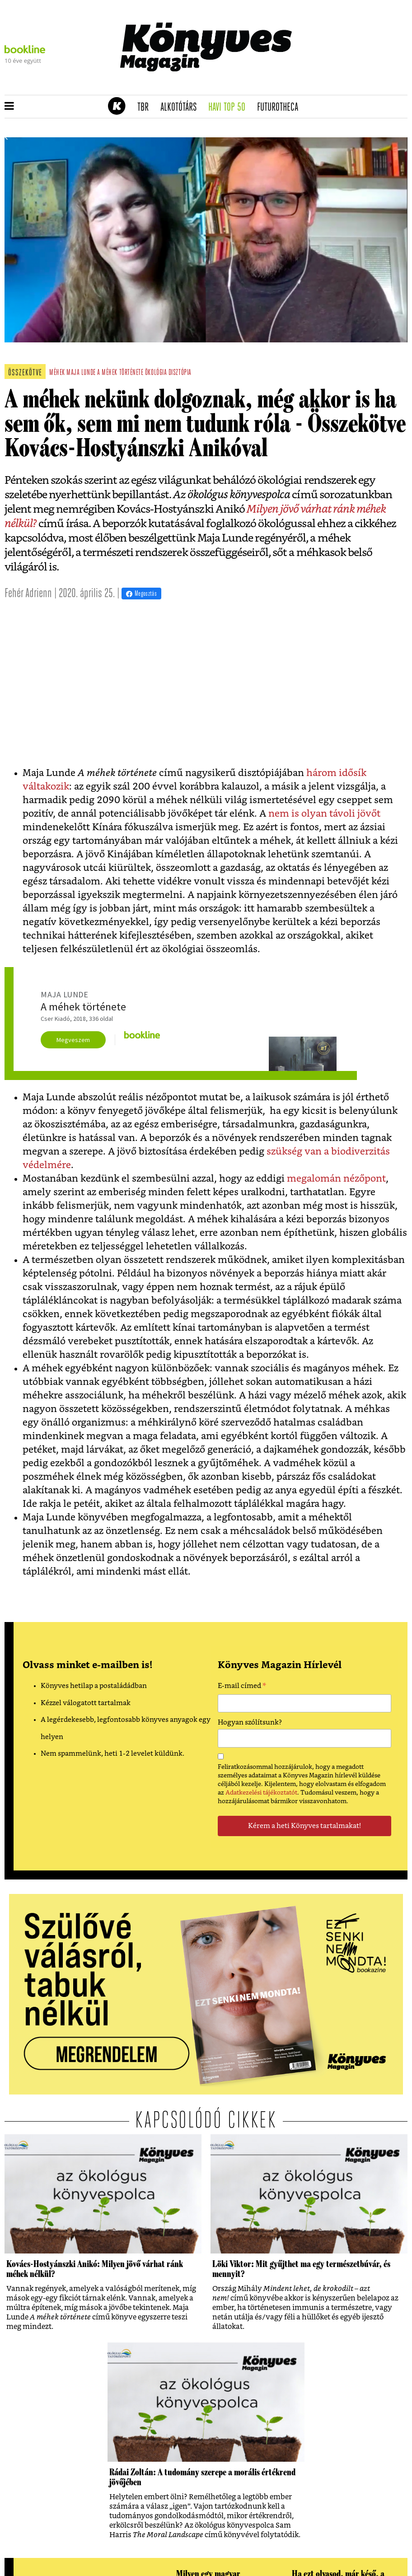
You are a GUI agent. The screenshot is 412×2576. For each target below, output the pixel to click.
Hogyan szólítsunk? (250, 1722)
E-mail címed (242, 1687)
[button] (9, 106)
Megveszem (73, 1040)
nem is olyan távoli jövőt (324, 813)
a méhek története (120, 373)
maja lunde (80, 373)
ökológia (156, 373)
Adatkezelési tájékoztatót (261, 1793)
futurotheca (280, 107)
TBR (145, 107)
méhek (57, 373)
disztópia (180, 373)
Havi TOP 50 (229, 107)
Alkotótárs (181, 107)
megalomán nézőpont (336, 1178)
